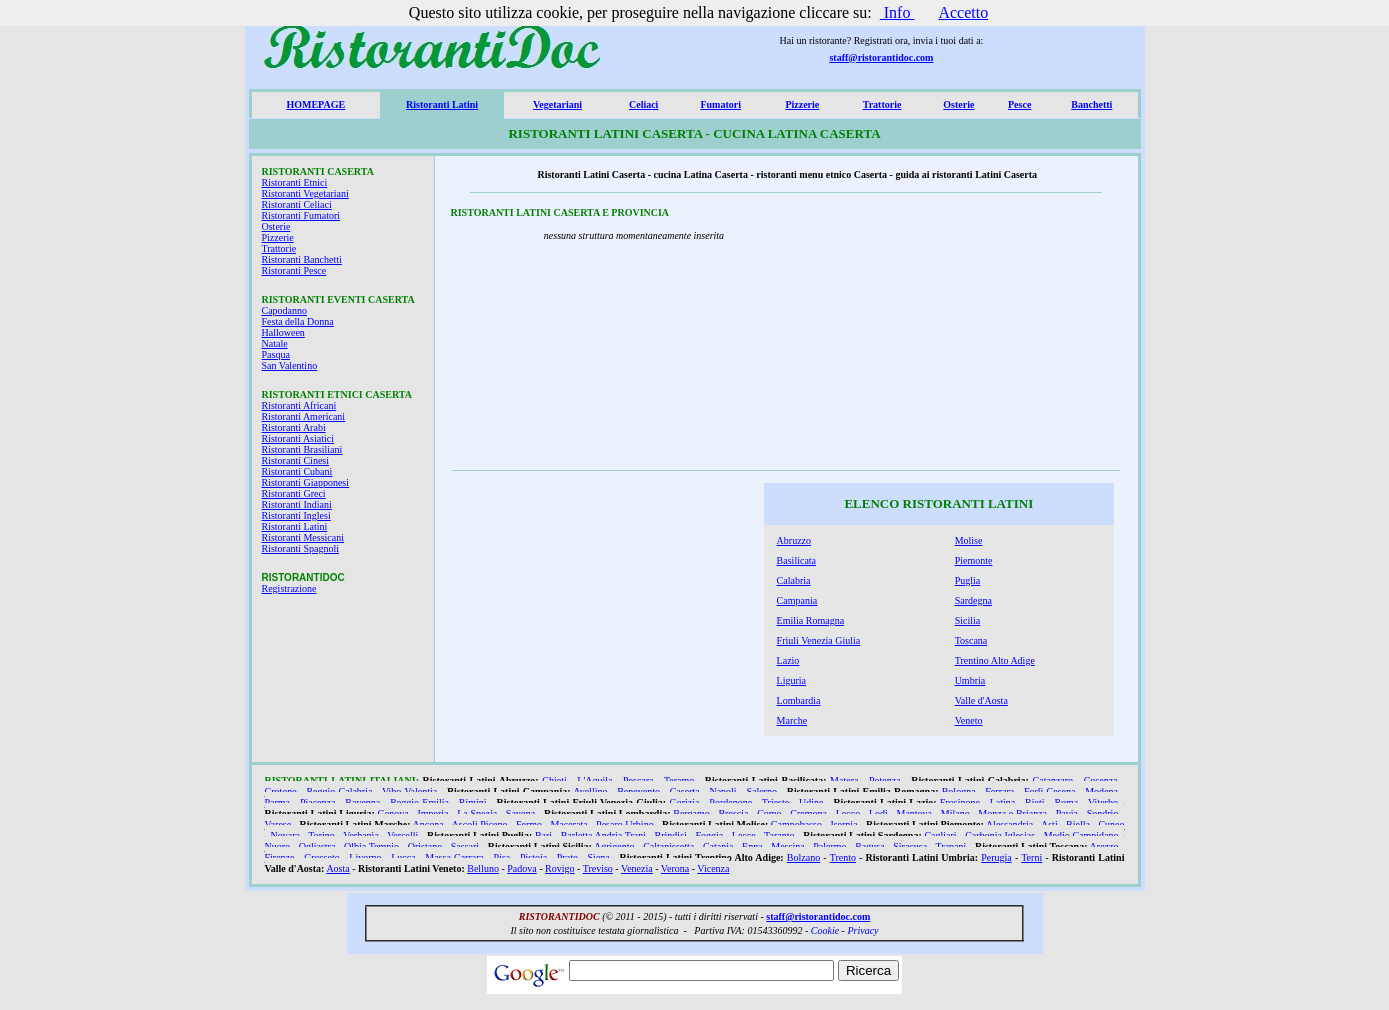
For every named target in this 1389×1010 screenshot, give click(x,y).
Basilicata (796, 560)
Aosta (337, 868)
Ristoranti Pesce (294, 270)
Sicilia (968, 620)
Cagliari (940, 835)
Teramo (679, 780)
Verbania (361, 835)
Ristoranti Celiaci (297, 204)
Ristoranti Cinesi (296, 460)
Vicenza (713, 868)
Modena (1101, 791)
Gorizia (684, 802)
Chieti (554, 780)
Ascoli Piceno (480, 824)
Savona (520, 813)
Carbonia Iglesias (1000, 835)
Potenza (885, 780)
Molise (969, 540)
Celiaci (643, 104)
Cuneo (1111, 824)
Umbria (970, 680)
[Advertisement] (984, 337)
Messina (787, 846)
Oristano (425, 846)
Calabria (794, 580)
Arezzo (1104, 846)
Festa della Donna (298, 321)
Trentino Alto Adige (995, 660)
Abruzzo (794, 540)
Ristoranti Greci (294, 493)
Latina (1003, 802)
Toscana (971, 640)
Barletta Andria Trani (603, 835)
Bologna (959, 791)
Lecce (744, 835)
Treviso (598, 868)
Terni (1031, 857)
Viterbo (1103, 802)
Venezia (637, 868)
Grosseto (322, 857)
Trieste (775, 802)
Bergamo (691, 813)
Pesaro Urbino (625, 824)
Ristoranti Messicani (303, 537)
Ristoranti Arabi (294, 427)
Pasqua (276, 354)
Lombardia (799, 700)
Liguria (791, 680)
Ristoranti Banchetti (302, 259)
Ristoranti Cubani (297, 471)
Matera (844, 780)
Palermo (829, 846)
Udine (811, 802)
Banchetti (1091, 104)
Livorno (365, 857)
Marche (792, 720)
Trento (843, 857)
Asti (1049, 824)
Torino (321, 835)
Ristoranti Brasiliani (302, 449)
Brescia (733, 813)
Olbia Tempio (371, 846)
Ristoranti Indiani (297, 504)
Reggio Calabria (339, 791)
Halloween (283, 332)
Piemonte (974, 560)
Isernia (843, 824)
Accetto (963, 12)
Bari (543, 835)
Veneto (969, 720)
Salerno (761, 791)
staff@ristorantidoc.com (881, 57)
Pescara (638, 780)
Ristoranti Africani (299, 405)
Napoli (722, 791)
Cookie (825, 930)
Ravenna (362, 802)
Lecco (848, 813)
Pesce (1019, 104)
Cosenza (1101, 780)
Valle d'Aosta (981, 700)
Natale (275, 343)
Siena (599, 857)
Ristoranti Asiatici (298, 438)
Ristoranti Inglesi (296, 515)
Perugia (996, 857)
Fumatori (720, 104)
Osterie (958, 104)
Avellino (590, 791)
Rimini (473, 802)
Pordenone (730, 802)
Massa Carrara (454, 857)
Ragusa (869, 846)
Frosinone (960, 802)
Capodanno (285, 310)
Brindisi (671, 835)
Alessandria (1009, 824)
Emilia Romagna (811, 620)
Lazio (788, 660)
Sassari (465, 846)
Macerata (568, 824)
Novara (284, 835)
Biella (1078, 824)
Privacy (862, 930)
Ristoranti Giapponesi (306, 482)
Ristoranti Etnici (295, 182)
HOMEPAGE (315, 104)
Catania (718, 846)
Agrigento (614, 846)
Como (769, 813)
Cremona (808, 813)
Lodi (878, 813)
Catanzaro (1053, 780)
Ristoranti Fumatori (301, 215)
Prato (567, 857)
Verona (675, 868)
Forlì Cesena (1050, 791)
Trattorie (882, 104)
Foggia (709, 835)
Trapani (951, 846)
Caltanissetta (668, 846)
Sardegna (973, 600)
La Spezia (477, 813)
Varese (278, 824)
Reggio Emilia (419, 802)
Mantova (914, 813)
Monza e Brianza (1012, 813)
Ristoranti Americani (304, 416)
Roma (1066, 802)
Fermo (529, 824)
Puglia (968, 580)
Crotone (281, 791)
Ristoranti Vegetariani (305, 193)
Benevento (638, 791)
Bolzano (803, 857)
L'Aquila (594, 780)
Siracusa (910, 846)
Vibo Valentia (409, 791)
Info (897, 12)
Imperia (432, 813)
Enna (752, 846)
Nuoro (278, 846)
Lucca (403, 857)
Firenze (280, 857)
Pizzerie (802, 104)
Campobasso (796, 824)
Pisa (502, 857)
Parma (278, 802)
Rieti (1034, 802)
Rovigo (559, 868)
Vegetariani (557, 104)
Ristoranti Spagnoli (301, 548)
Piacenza (318, 802)
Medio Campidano (1081, 835)
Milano (955, 813)
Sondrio (1103, 813)
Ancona (428, 824)
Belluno (483, 868)
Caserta (685, 791)
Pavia (1067, 813)
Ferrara (999, 791)
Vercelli (402, 835)
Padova (521, 868)
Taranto (779, 835)
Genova (393, 813)
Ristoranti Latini (442, 104)
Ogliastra (317, 846)
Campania (797, 600)
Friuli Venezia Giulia (819, 640)
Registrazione (289, 588)
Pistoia (533, 857)
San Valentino (290, 365)
